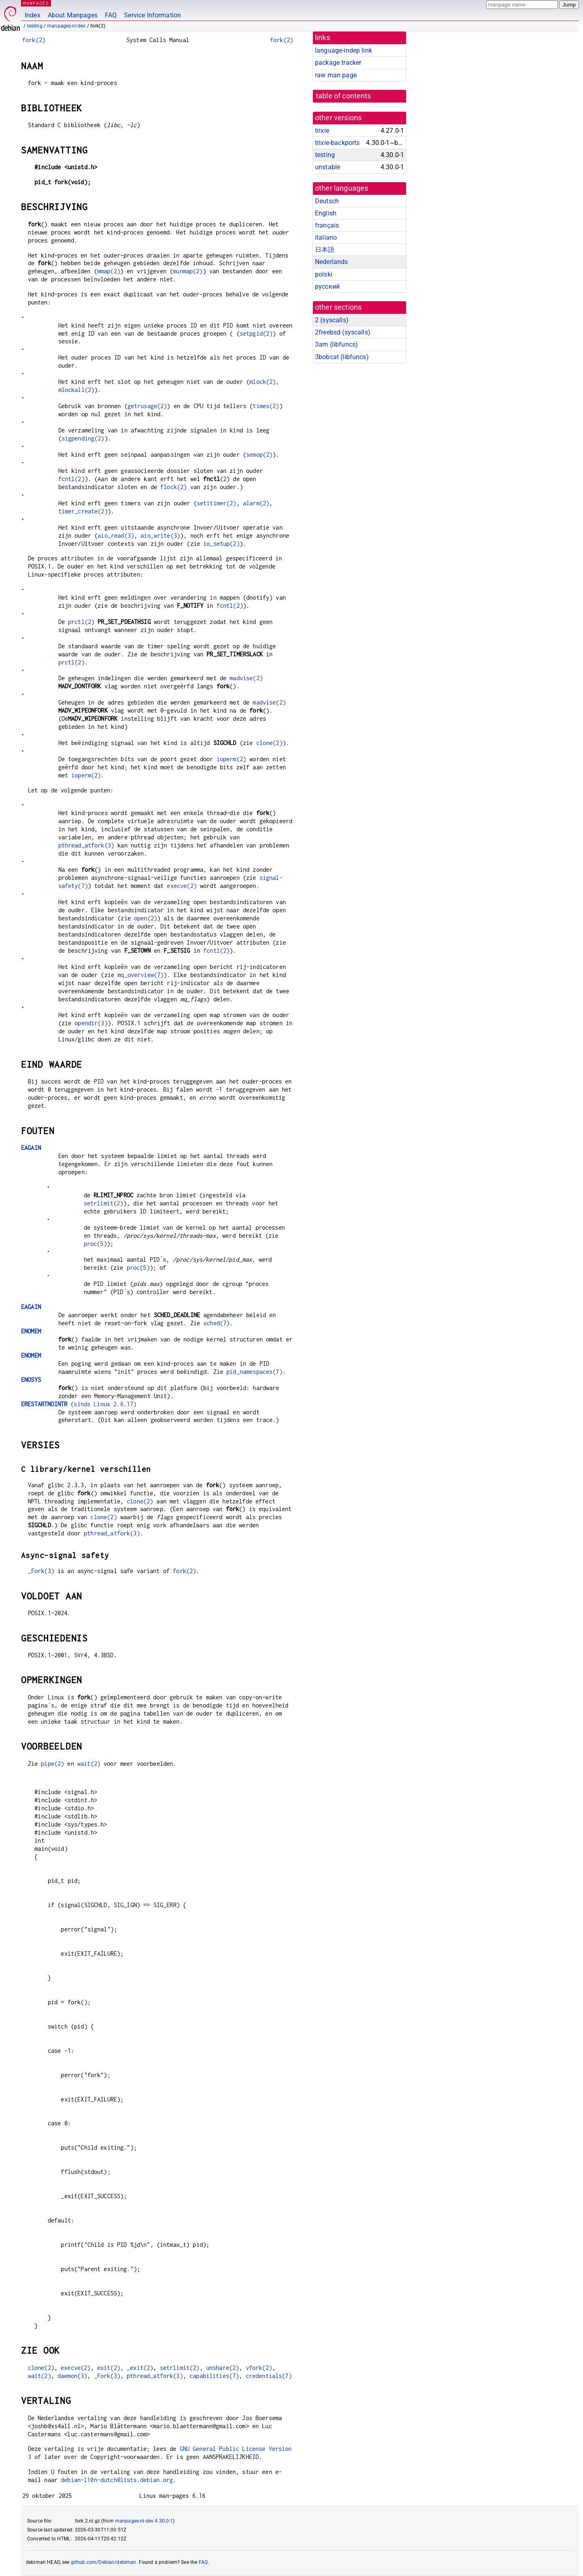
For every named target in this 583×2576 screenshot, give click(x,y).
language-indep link (343, 50)
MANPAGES (36, 3)
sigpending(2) (83, 438)
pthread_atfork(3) (86, 845)
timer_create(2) (83, 511)
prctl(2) (81, 621)
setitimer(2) (216, 503)
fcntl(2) (71, 478)
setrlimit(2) (103, 1203)
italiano (326, 237)
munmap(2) (187, 271)
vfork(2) (259, 2367)
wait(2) (88, 1763)
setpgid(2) (256, 333)
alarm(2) (256, 503)
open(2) (145, 918)
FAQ (111, 15)
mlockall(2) (76, 389)
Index (32, 15)
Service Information (152, 15)
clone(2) (269, 742)
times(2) (266, 405)
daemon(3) (72, 2375)
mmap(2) (108, 271)
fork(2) (33, 39)
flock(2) (173, 486)
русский (327, 286)
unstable (327, 167)
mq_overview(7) (140, 974)
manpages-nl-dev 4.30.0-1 (144, 2521)
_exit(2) (140, 2367)
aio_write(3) (160, 535)
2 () (332, 320)
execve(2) (181, 885)
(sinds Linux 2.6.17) (78, 1404)
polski (323, 274)
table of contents (343, 96)
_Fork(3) (41, 1570)
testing (35, 26)
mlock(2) (262, 381)
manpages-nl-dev (66, 26)
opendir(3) (91, 1023)
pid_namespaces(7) (254, 1371)
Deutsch (327, 201)
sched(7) (216, 1323)
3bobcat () (342, 357)
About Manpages (73, 15)
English (325, 213)
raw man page (336, 75)
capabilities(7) (214, 2375)
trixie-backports (337, 143)
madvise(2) (246, 678)
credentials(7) (269, 2375)
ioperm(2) (231, 759)
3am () (336, 344)
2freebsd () (342, 332)
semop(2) (259, 454)
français (327, 225)
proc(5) (95, 1243)
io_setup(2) (221, 543)
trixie (322, 130)
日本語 (324, 249)
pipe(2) (52, 1763)
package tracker (338, 62)
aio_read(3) (116, 535)
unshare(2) (222, 2367)
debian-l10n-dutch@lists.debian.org (117, 2479)
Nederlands (331, 262)
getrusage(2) (147, 405)
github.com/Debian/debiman (103, 2562)
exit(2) (108, 2367)
